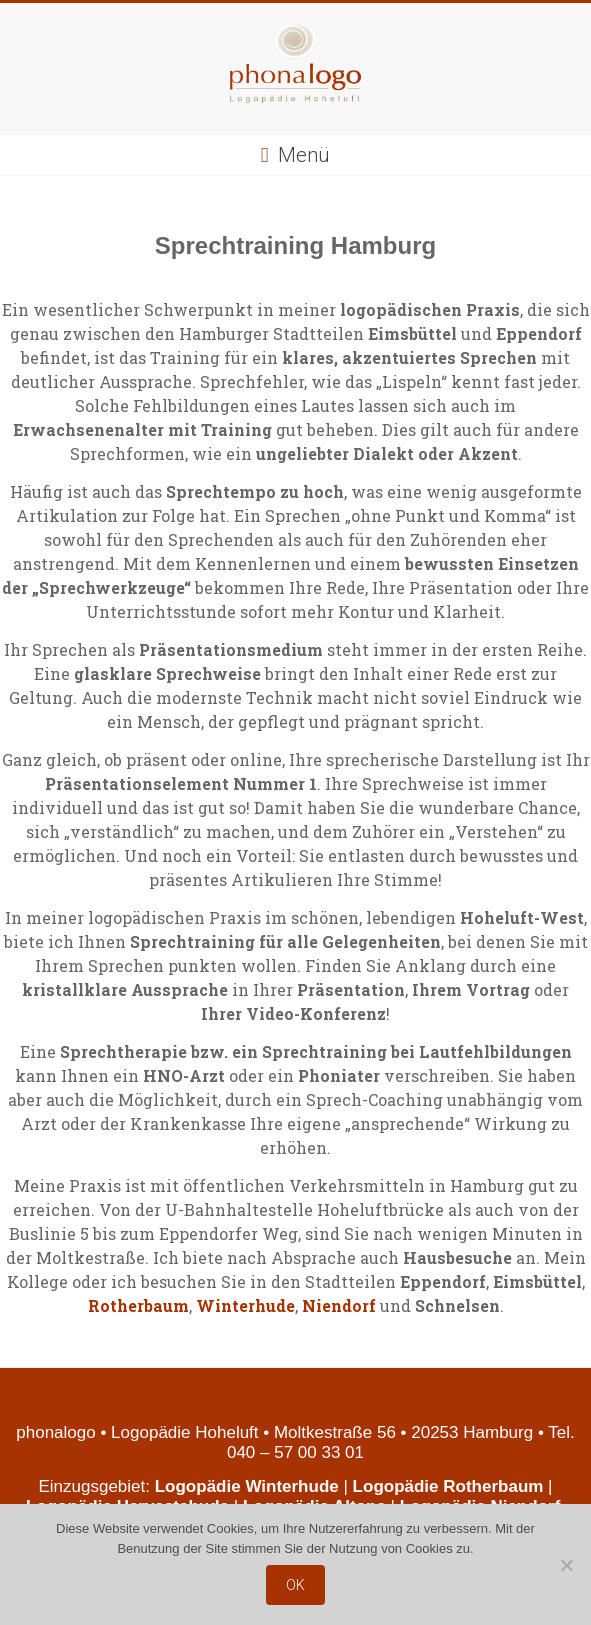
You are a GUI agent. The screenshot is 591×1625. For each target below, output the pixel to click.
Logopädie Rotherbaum (448, 1486)
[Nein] (566, 1565)
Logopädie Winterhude (247, 1486)
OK (295, 1585)
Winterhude (245, 1305)
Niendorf (339, 1305)
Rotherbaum (138, 1305)
